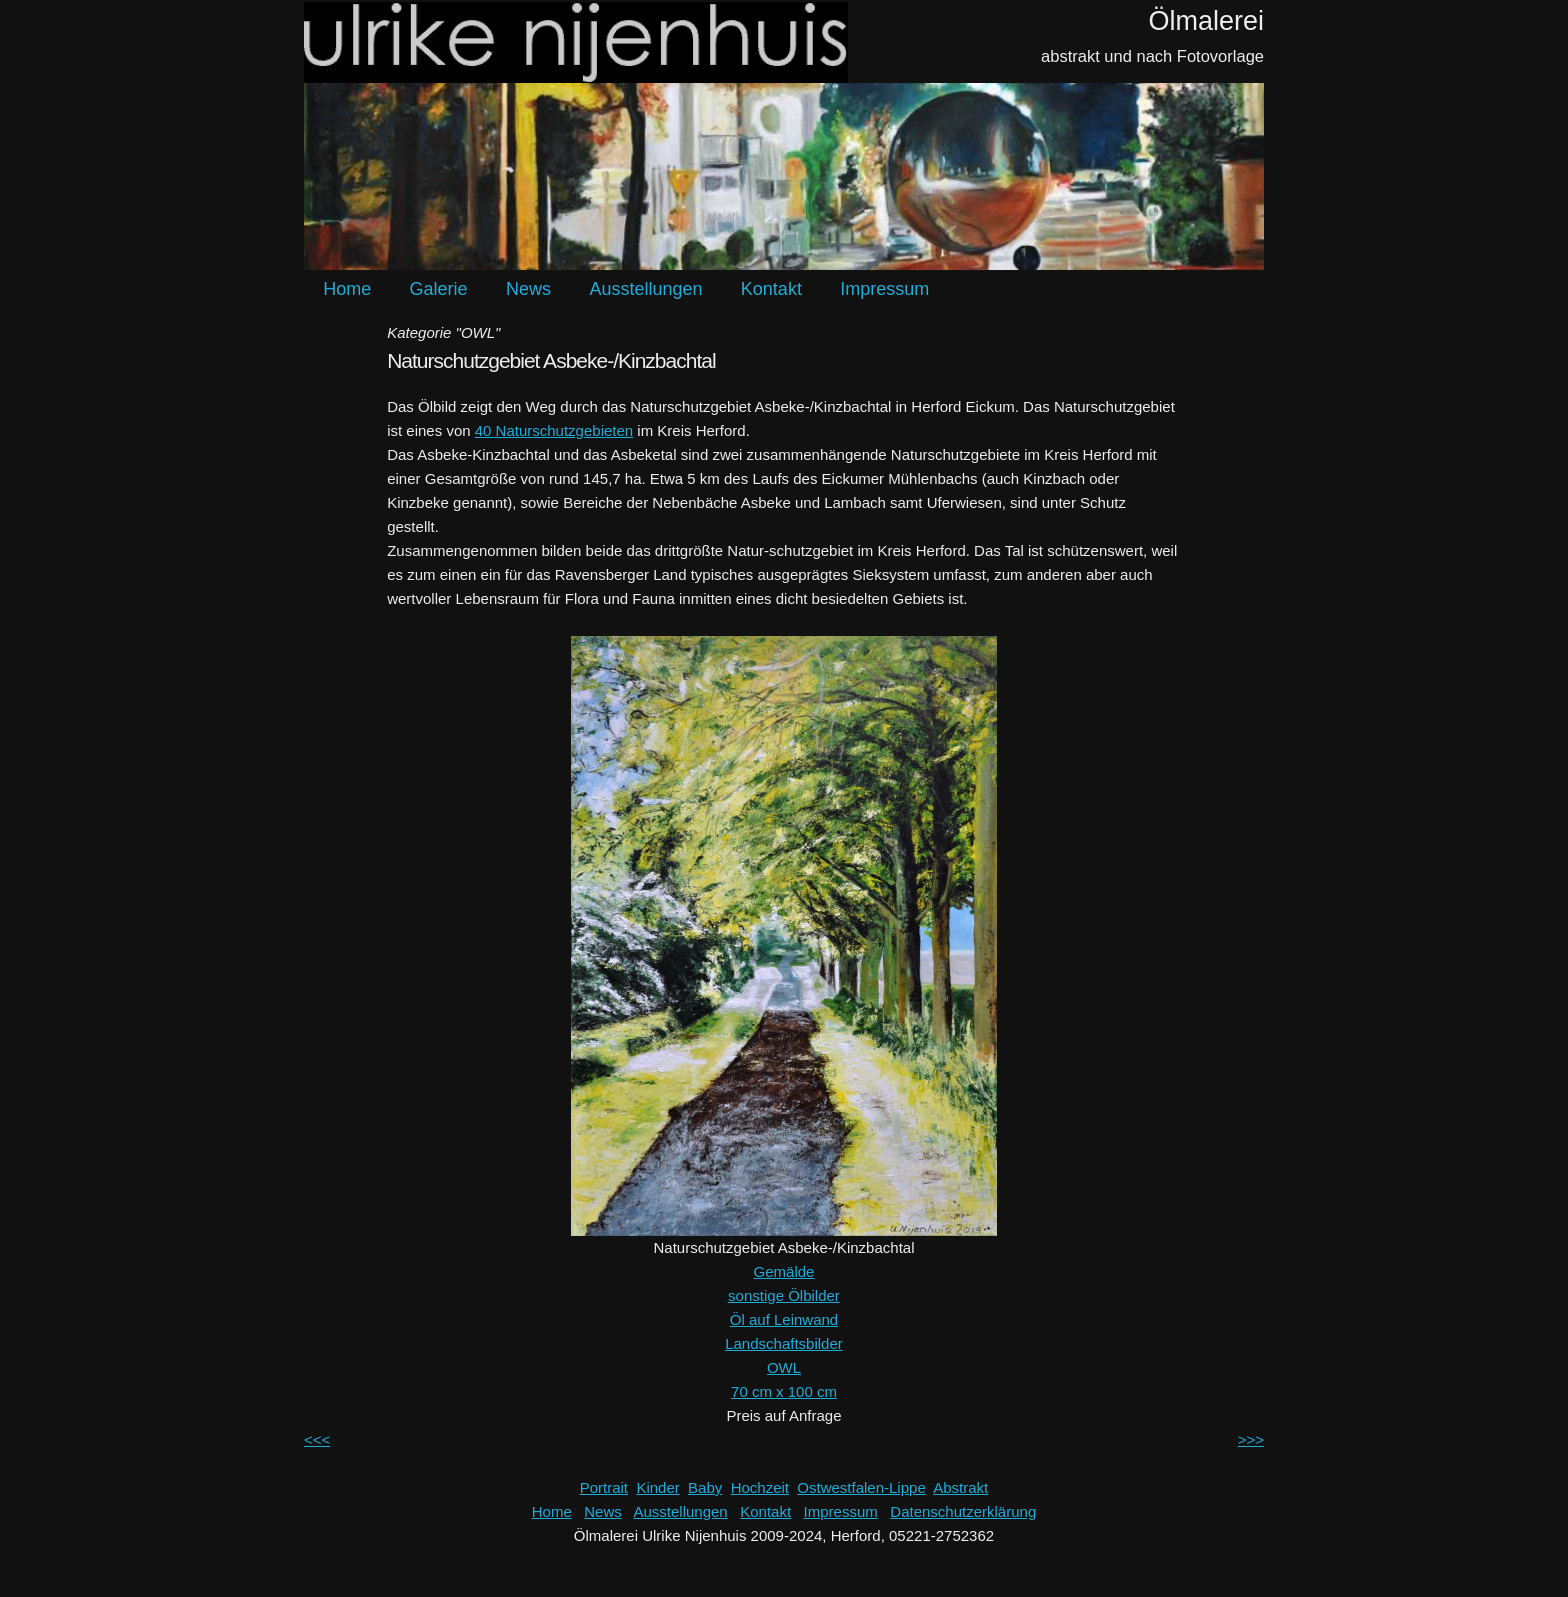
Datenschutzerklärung (963, 1511)
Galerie (439, 289)
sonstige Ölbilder (784, 1295)
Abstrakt (960, 1487)
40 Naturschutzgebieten (554, 430)
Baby (705, 1487)
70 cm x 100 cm (784, 1391)
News (528, 289)
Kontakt (771, 289)
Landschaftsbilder (784, 1343)
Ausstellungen (645, 289)
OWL (784, 1367)
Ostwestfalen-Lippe (861, 1487)
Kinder (657, 1487)
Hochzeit (760, 1487)
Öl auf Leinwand (784, 1319)
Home (347, 289)
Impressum (884, 289)
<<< (317, 1439)
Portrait (604, 1487)
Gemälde (784, 1271)
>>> (1251, 1439)
